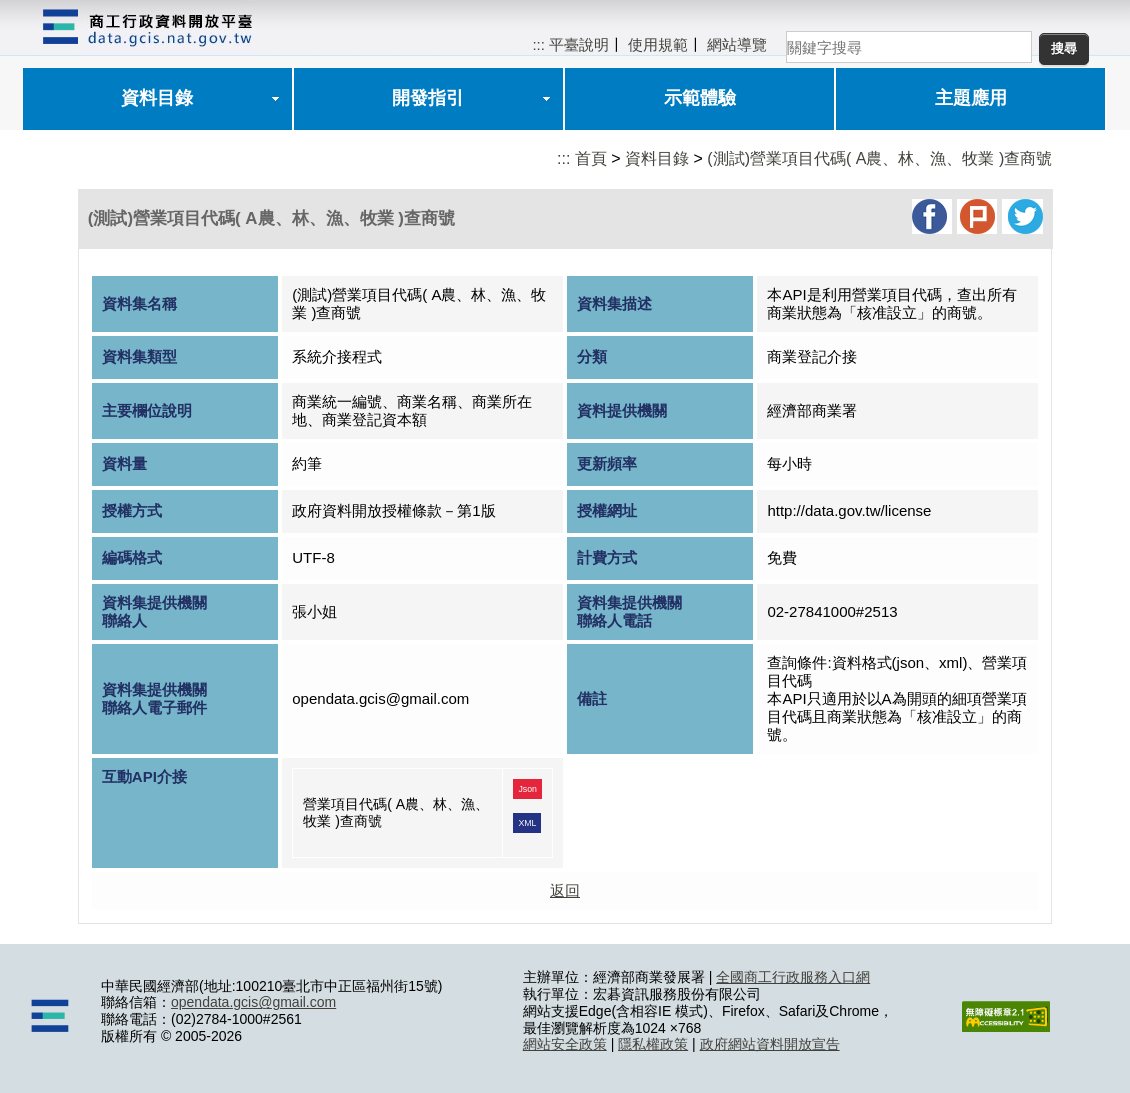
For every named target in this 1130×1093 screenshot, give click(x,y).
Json (527, 789)
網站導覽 (737, 44)
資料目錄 (157, 98)
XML (527, 823)
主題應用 (971, 98)
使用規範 (658, 44)
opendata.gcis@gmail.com (253, 1002)
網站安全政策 (565, 1044)
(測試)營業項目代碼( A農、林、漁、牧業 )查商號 (879, 158)
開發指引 (428, 98)
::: (538, 44)
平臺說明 (579, 44)
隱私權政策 (653, 1044)
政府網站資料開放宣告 (770, 1044)
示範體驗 (700, 98)
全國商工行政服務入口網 (793, 977)
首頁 (591, 158)
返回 (565, 890)
